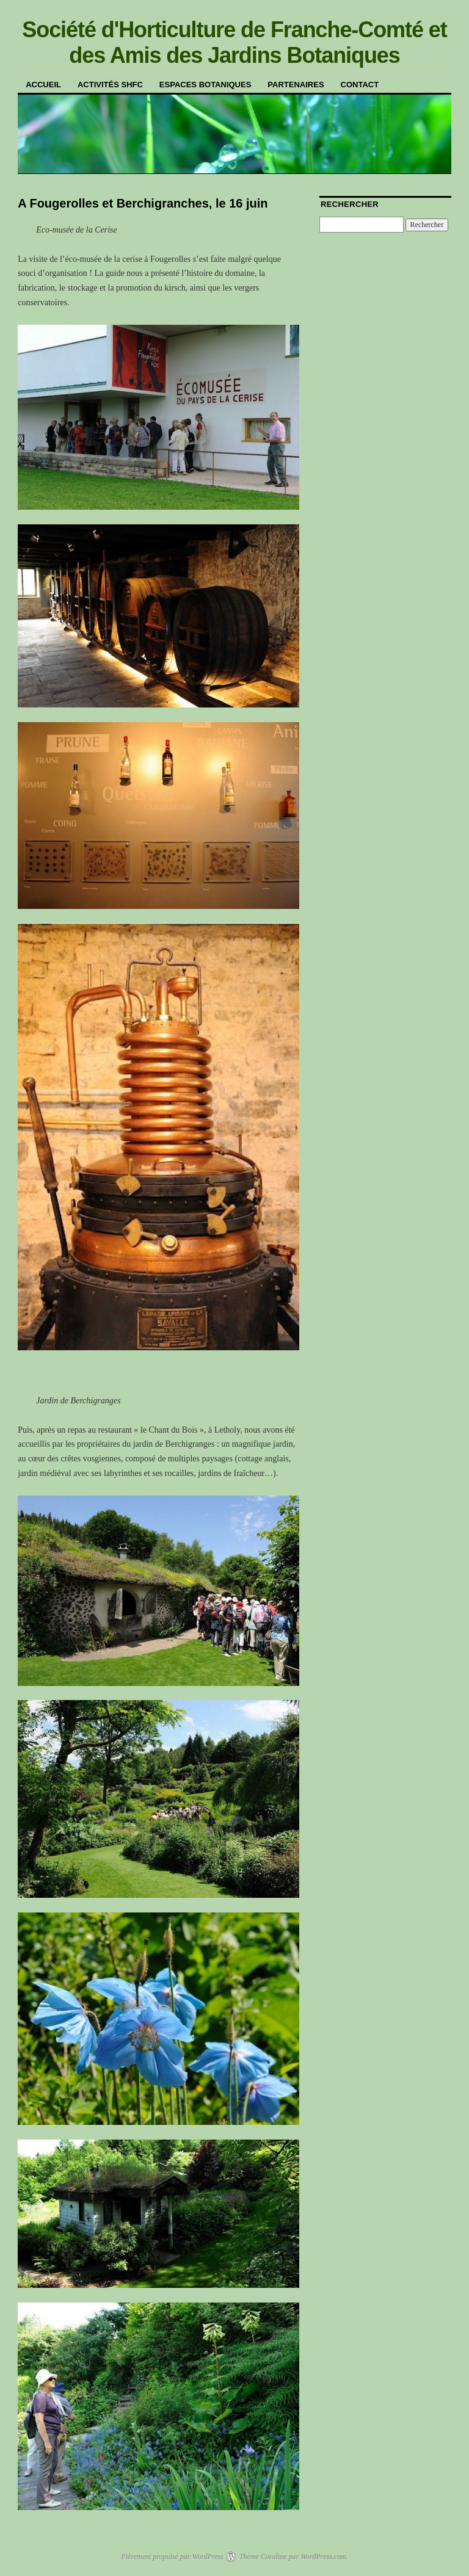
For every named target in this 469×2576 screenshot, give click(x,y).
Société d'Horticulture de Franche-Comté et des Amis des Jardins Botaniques (234, 42)
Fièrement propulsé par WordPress (172, 2556)
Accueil (43, 84)
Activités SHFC (110, 84)
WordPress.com (323, 2556)
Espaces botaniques (205, 84)
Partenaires (295, 84)
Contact (360, 84)
